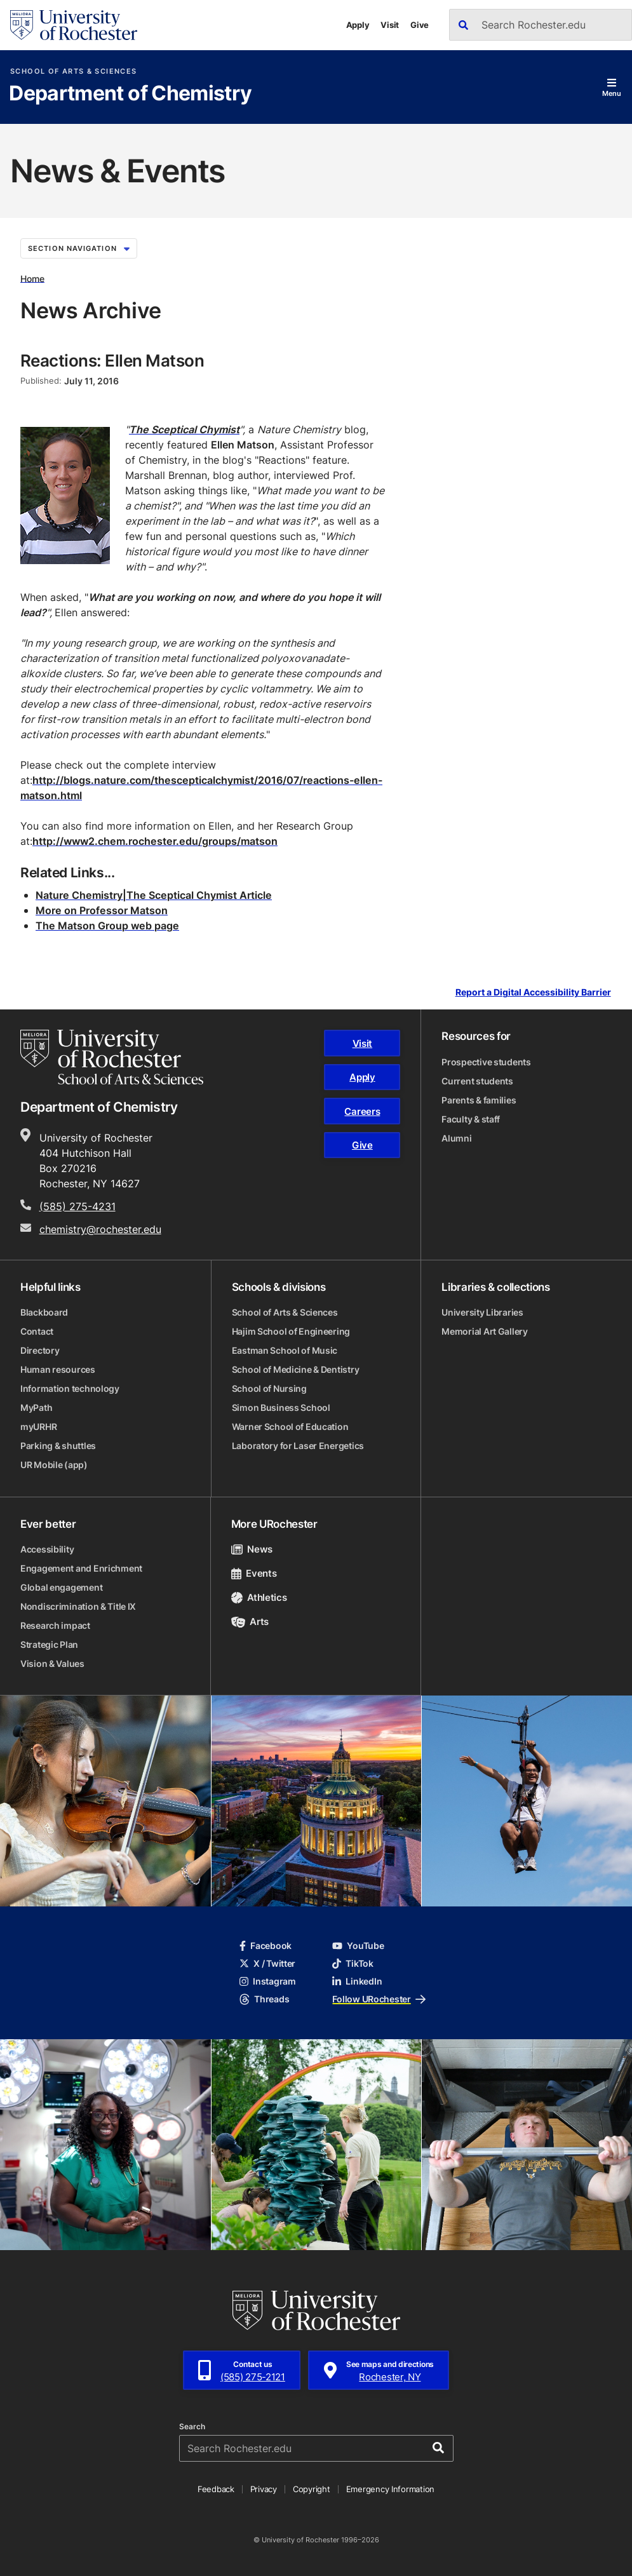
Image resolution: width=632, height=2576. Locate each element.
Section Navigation (79, 248)
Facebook (265, 1945)
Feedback (216, 2489)
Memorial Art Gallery (484, 1331)
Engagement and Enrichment (81, 1568)
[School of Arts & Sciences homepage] (111, 1057)
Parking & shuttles (58, 1446)
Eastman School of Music (285, 1350)
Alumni (456, 1138)
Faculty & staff (470, 1119)
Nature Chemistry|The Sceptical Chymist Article (154, 895)
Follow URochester (378, 1999)
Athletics (259, 1597)
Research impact (55, 1625)
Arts (250, 1621)
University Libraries (482, 1312)
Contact (36, 1331)
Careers (362, 1111)
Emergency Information (390, 2489)
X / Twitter (267, 1963)
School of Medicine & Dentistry (296, 1369)
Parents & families (478, 1100)
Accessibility (47, 1549)
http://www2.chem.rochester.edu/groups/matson (155, 841)
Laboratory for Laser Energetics (298, 1446)
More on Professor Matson (102, 910)
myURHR (38, 1426)
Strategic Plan (49, 1644)
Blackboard (44, 1312)
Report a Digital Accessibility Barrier (533, 992)
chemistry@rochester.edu (100, 1229)
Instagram (267, 1981)
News (251, 1549)
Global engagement (61, 1587)
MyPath (36, 1407)
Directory (39, 1350)
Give (419, 24)
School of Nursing (269, 1388)
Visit (389, 24)
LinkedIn (357, 1981)
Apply (358, 24)
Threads (264, 1999)
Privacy (263, 2489)
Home (32, 278)
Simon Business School (281, 1407)
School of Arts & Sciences (73, 71)
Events (254, 1573)
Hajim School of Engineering (291, 1331)
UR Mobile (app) (54, 1465)
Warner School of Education (290, 1426)
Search (192, 2427)
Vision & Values (52, 1663)
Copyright (311, 2489)
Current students (477, 1081)
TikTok (352, 1963)
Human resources (57, 1369)
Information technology (69, 1388)
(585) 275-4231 (77, 1206)
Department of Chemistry (130, 94)
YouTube (358, 1945)
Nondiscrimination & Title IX (78, 1606)
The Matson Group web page (107, 926)
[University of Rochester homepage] (73, 25)
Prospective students (485, 1062)
